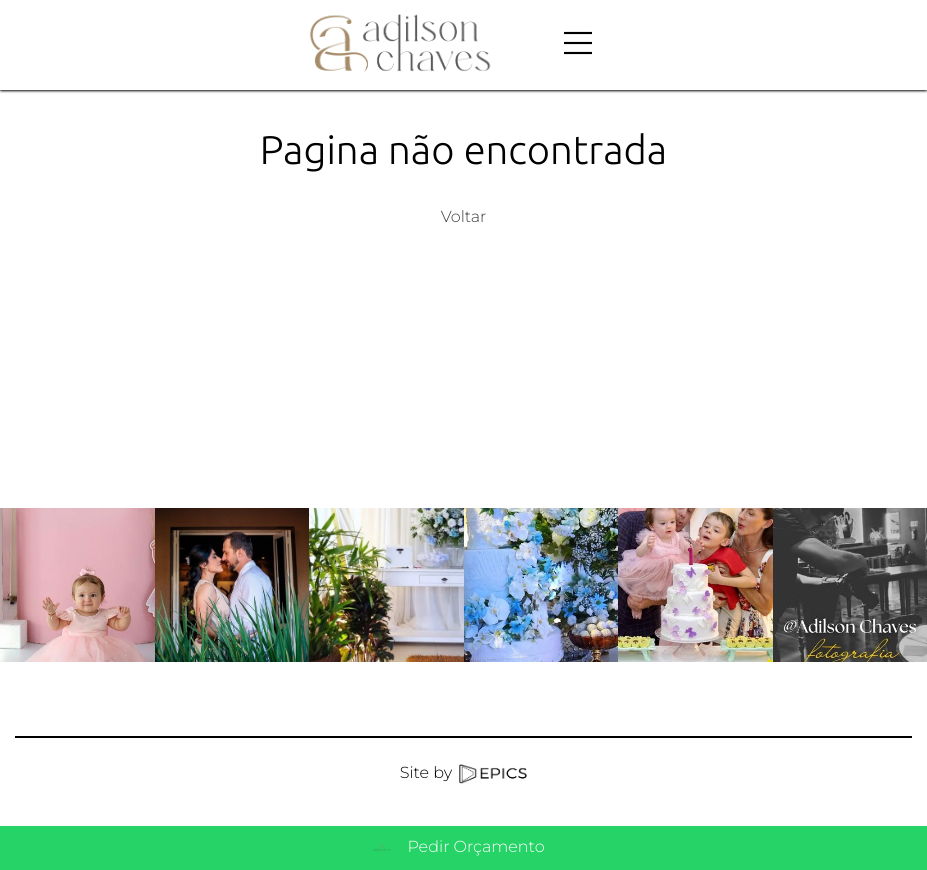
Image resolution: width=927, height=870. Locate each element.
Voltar (464, 217)
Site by (463, 773)
